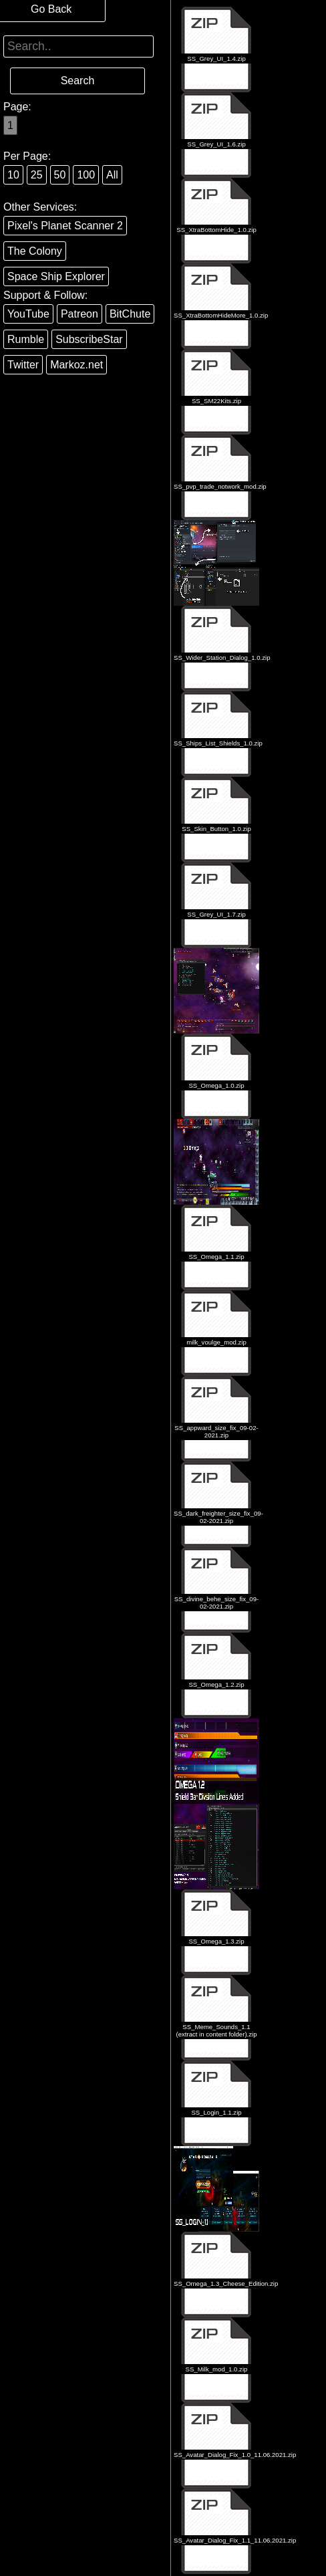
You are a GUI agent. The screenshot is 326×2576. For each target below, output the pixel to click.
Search (78, 80)
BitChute (130, 314)
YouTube (28, 314)
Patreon (79, 314)
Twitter (23, 364)
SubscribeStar (89, 339)
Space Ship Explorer (56, 276)
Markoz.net (76, 364)
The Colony (34, 251)
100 (86, 175)
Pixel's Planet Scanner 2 (65, 225)
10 (13, 175)
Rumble (25, 339)
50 (60, 175)
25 (37, 175)
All (112, 175)
